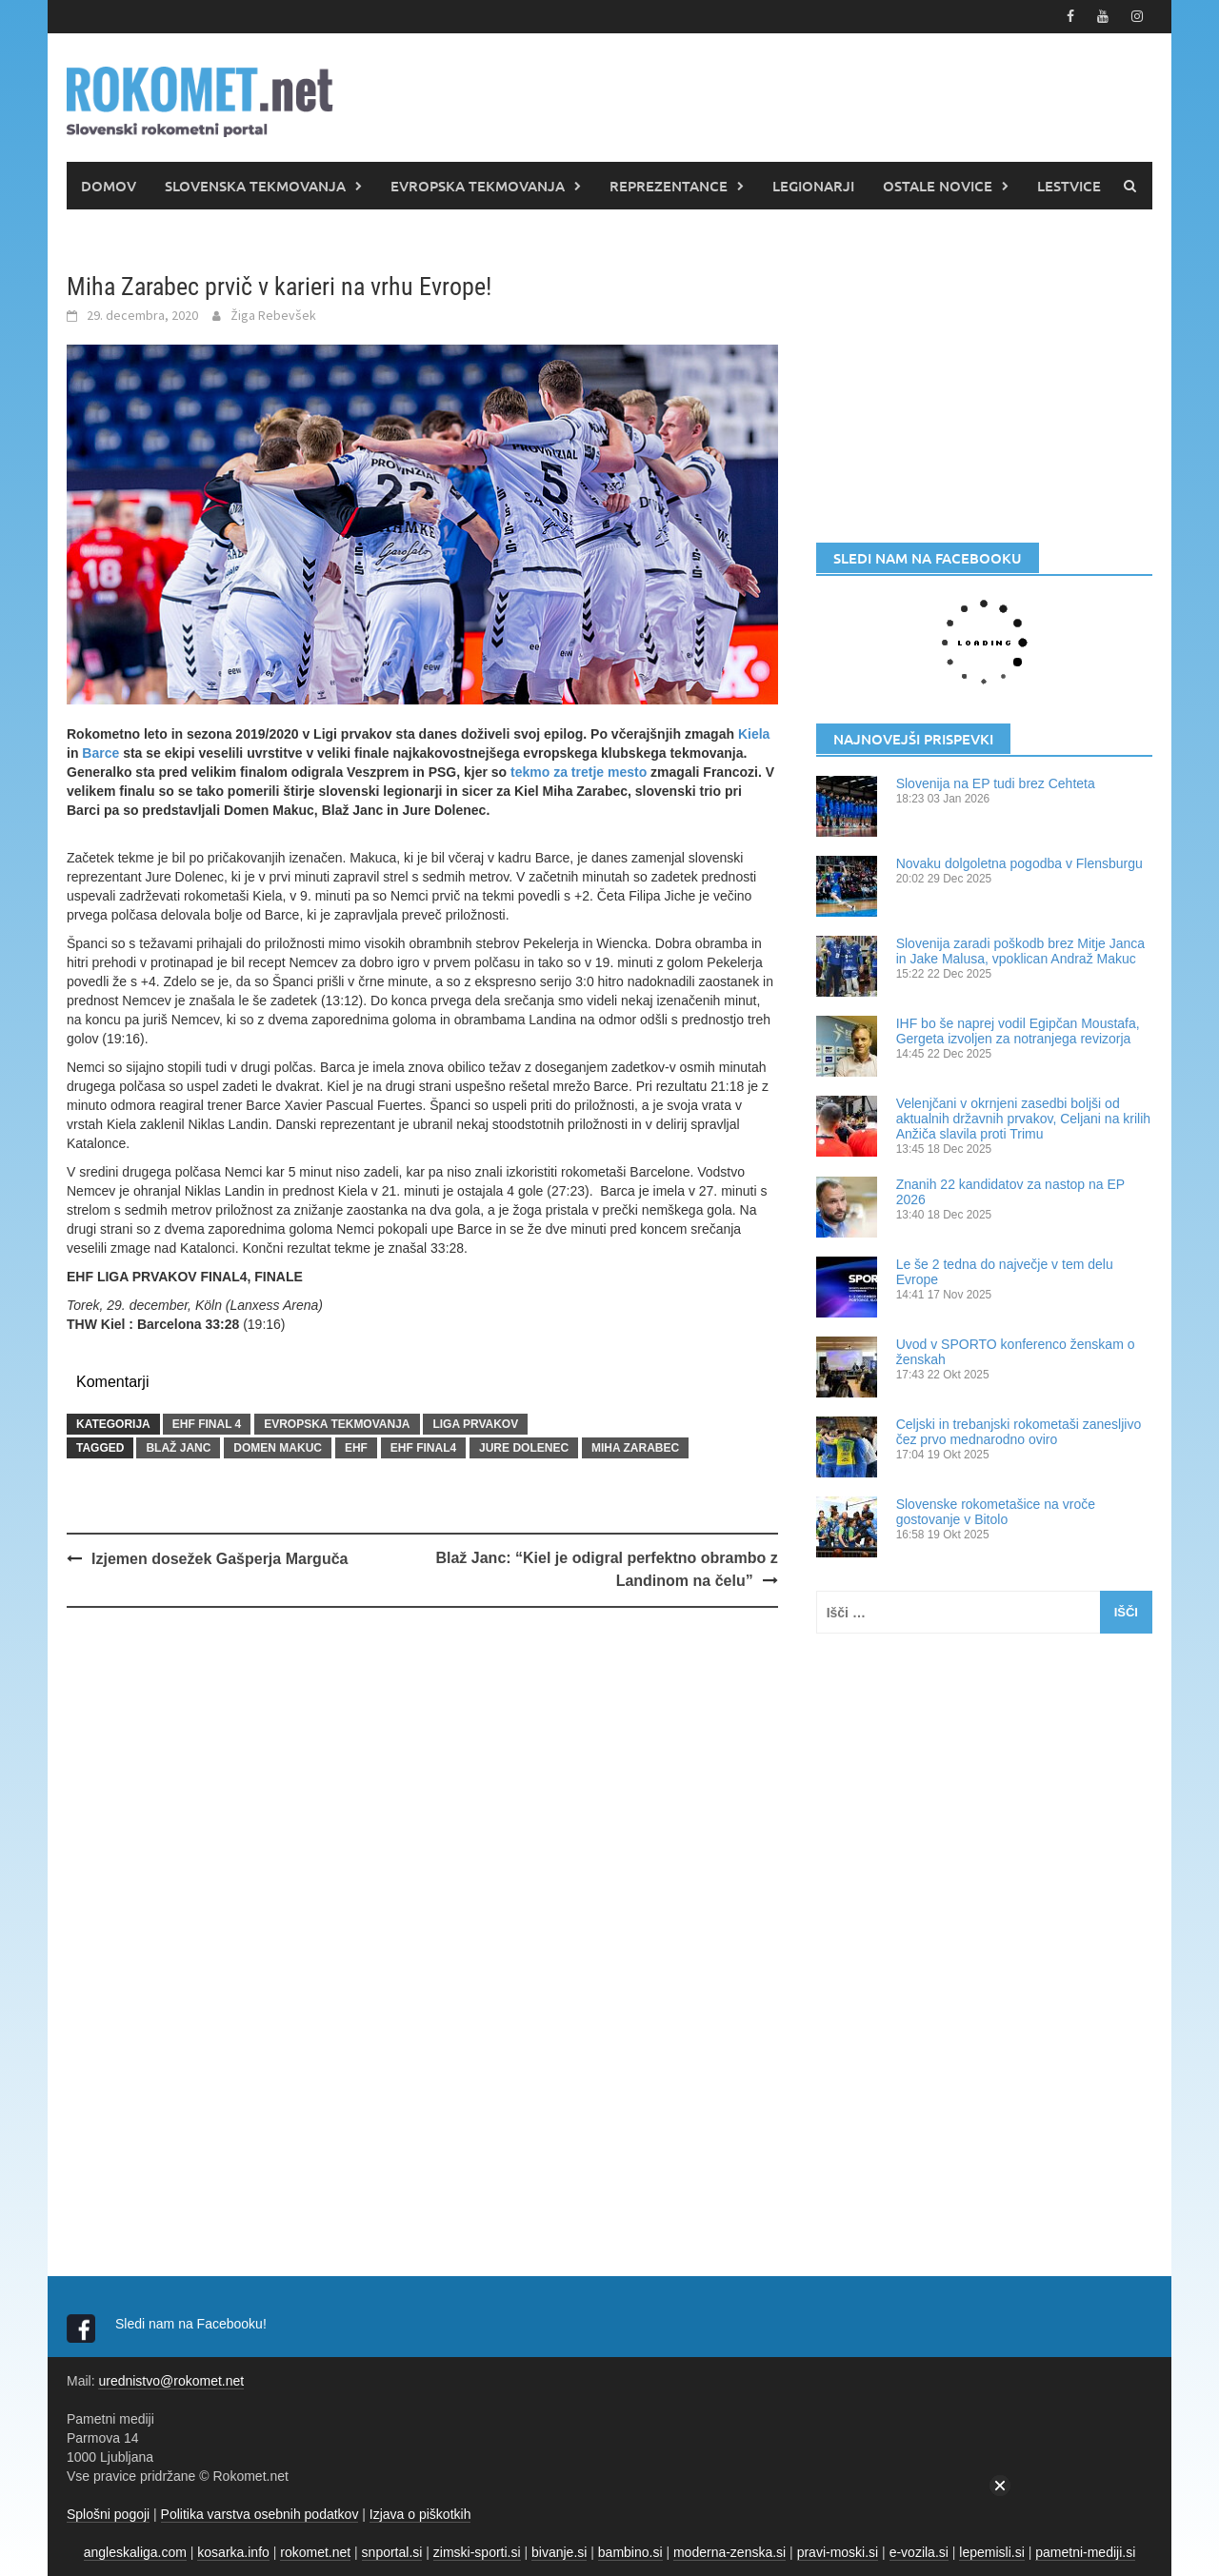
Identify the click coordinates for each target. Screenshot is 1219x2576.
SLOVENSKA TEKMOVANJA (255, 185)
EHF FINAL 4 (206, 1424)
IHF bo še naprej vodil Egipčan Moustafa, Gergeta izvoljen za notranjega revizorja (1018, 1031)
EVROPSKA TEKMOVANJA (477, 185)
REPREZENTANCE (669, 185)
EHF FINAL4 (423, 1448)
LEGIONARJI (813, 185)
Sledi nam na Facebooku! (192, 2323)
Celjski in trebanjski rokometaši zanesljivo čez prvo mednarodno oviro (1019, 1432)
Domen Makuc (277, 1448)
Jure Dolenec (524, 1448)
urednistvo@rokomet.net (171, 2380)
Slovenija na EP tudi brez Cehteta (995, 783)
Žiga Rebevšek (273, 315)
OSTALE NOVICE (937, 185)
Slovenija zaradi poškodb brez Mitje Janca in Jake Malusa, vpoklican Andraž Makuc (1020, 951)
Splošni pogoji (108, 2514)
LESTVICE (1069, 185)
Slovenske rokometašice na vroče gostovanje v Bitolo (995, 1511)
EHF (356, 1448)
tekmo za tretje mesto (578, 772)
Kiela (753, 734)
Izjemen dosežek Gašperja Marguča (219, 1559)
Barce (100, 753)
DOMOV (108, 185)
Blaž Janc (178, 1448)
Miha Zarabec (635, 1448)
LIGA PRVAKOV (475, 1424)
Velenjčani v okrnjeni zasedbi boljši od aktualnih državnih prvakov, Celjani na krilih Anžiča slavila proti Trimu (1023, 1118)
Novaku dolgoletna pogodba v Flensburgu (1019, 863)
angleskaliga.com (135, 2552)
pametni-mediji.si (1085, 2552)
